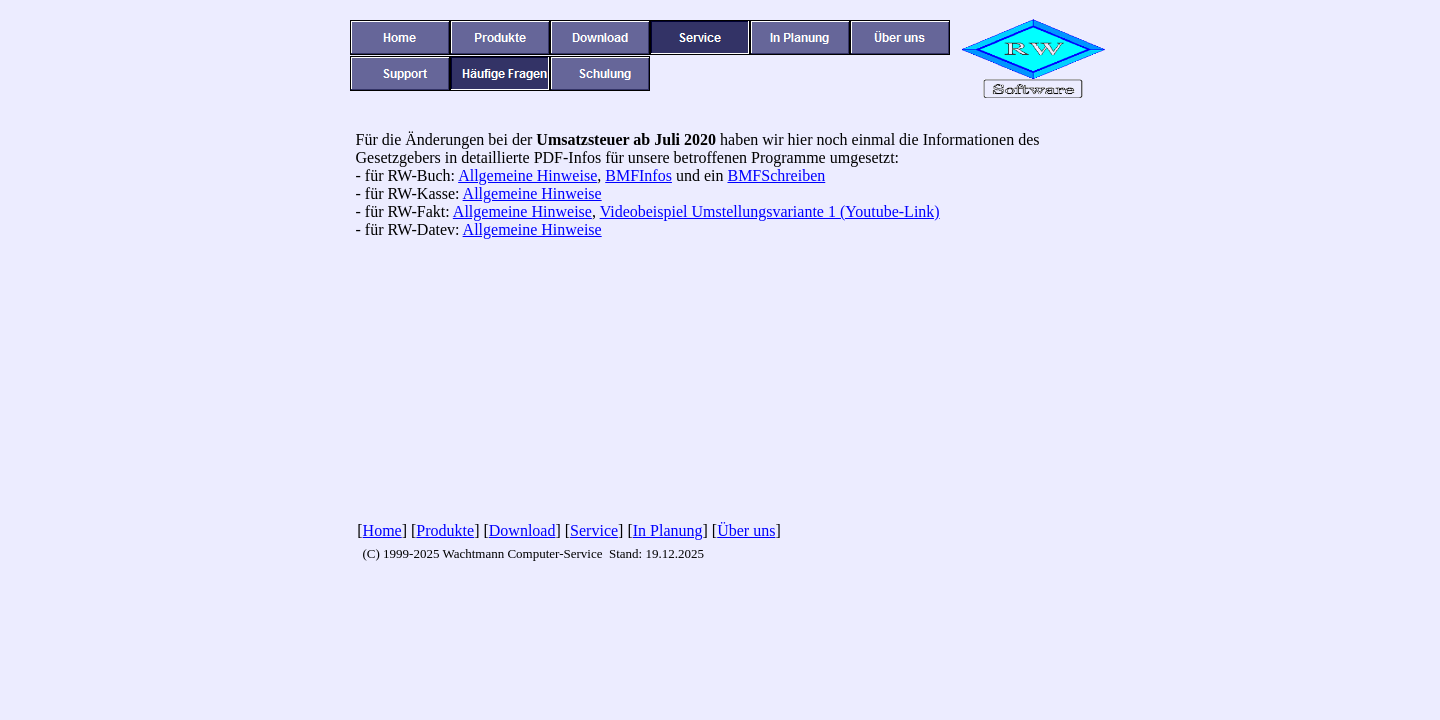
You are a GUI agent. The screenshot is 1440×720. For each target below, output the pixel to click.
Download (522, 530)
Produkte (445, 530)
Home (382, 530)
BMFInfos (638, 175)
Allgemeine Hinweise (527, 175)
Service (594, 530)
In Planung (668, 530)
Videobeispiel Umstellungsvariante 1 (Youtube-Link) (770, 211)
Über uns (746, 530)
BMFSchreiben (776, 175)
